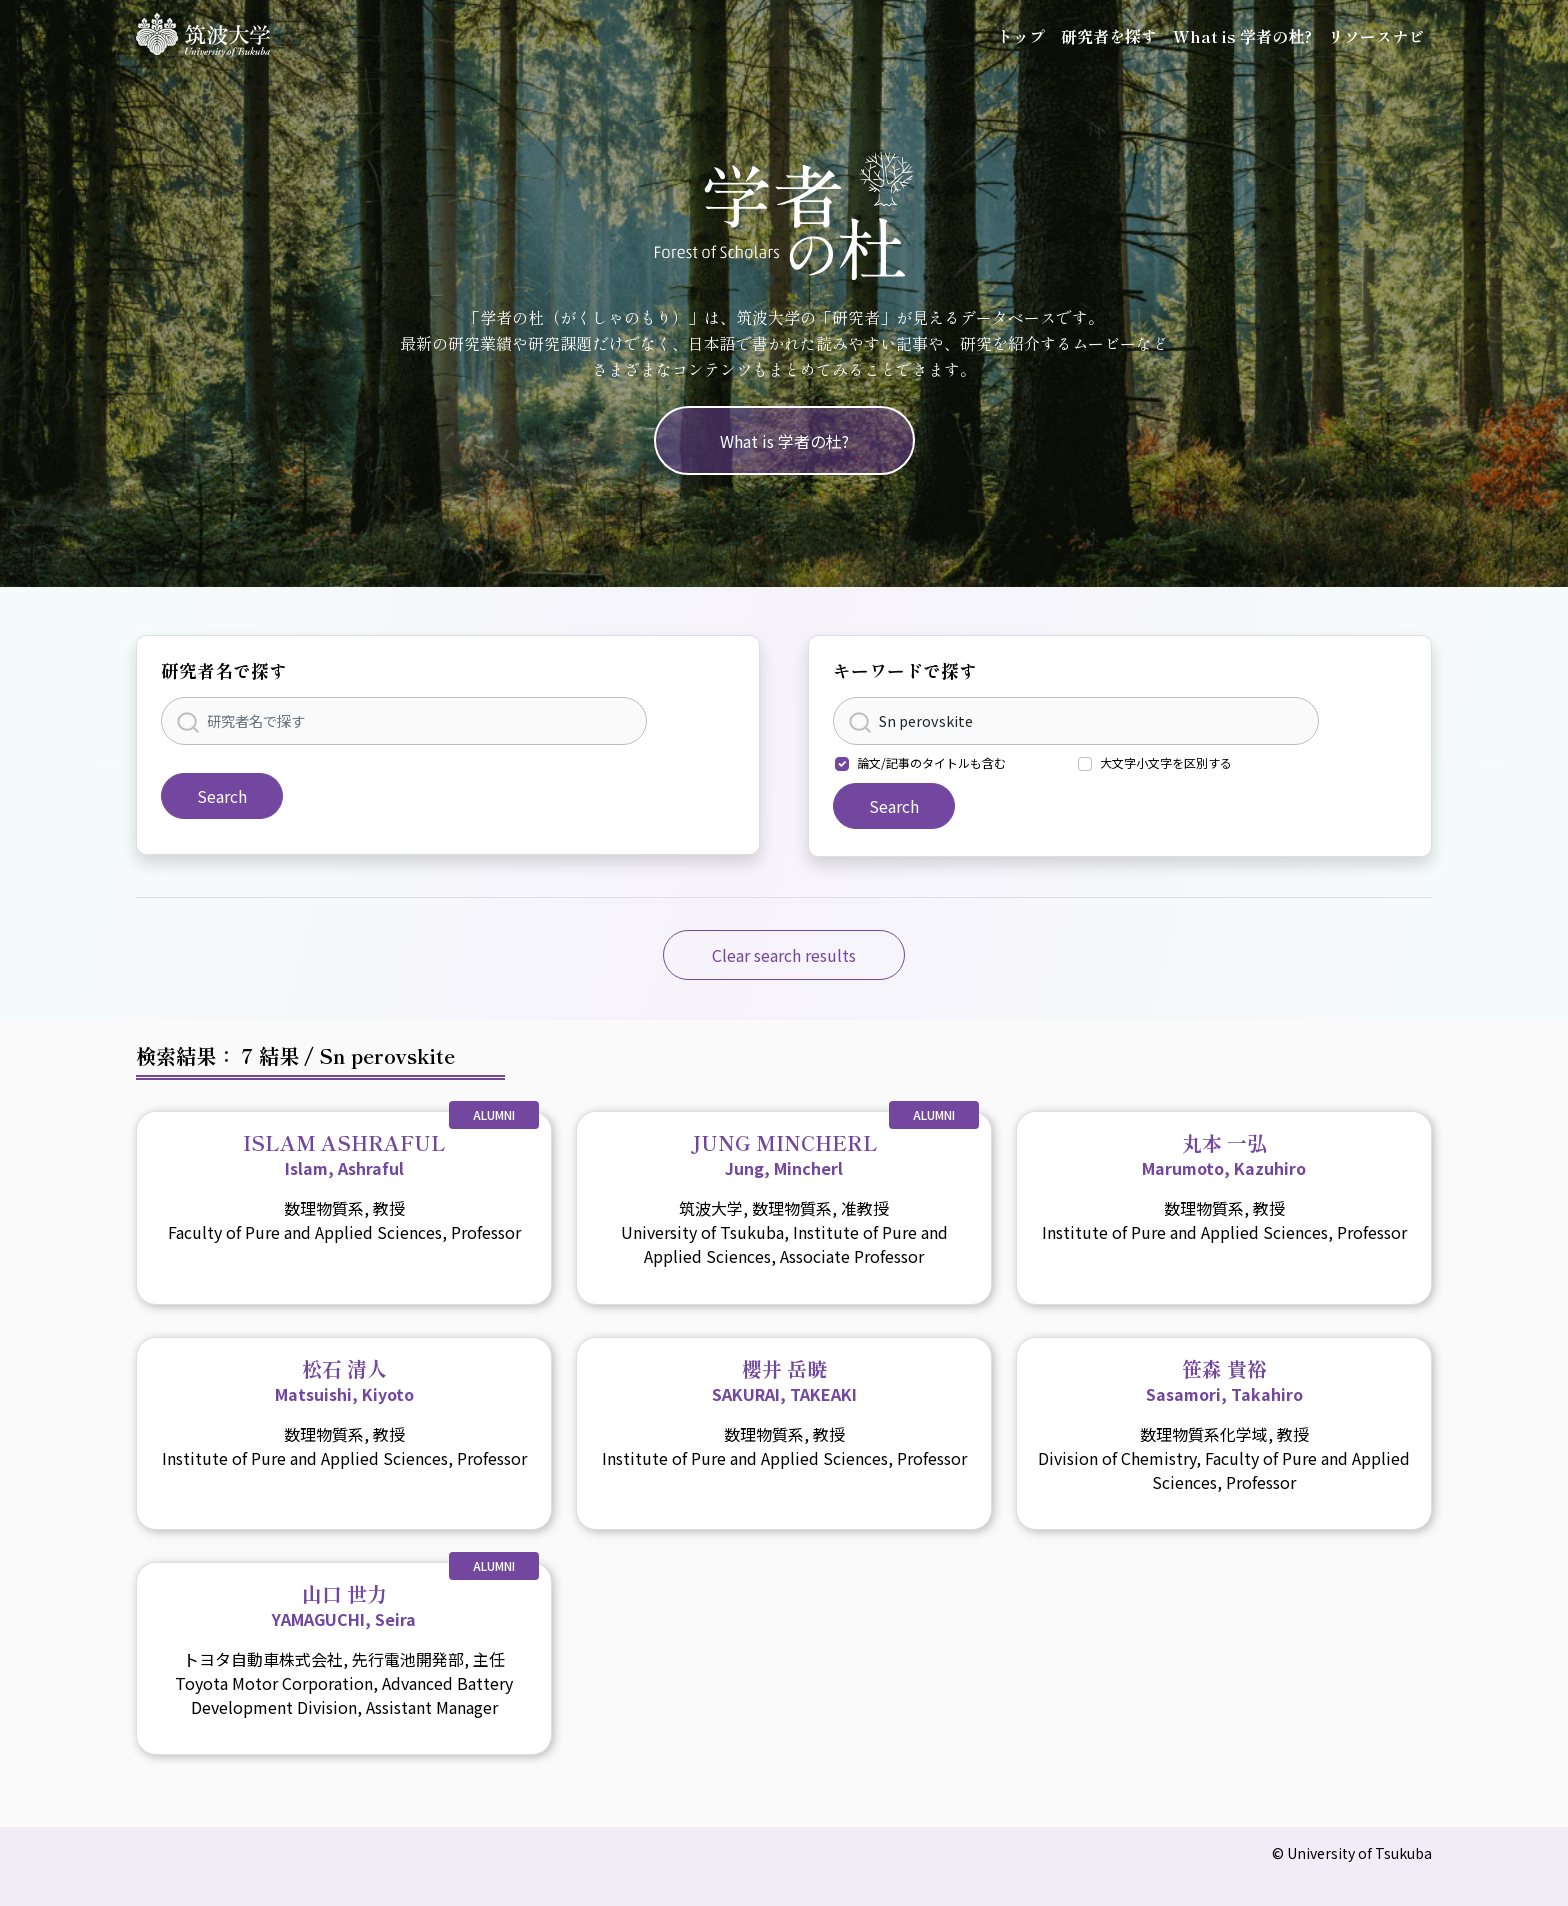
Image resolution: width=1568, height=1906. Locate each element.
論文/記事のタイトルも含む (931, 762)
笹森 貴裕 (1224, 1380)
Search (222, 796)
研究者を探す (1109, 36)
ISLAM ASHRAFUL (344, 1154)
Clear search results (784, 955)
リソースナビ (1376, 36)
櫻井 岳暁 (784, 1380)
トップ (1021, 36)
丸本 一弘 (1224, 1154)
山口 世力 (344, 1605)
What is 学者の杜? (1242, 36)
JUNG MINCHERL (784, 1154)
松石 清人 (344, 1380)
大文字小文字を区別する (1166, 762)
